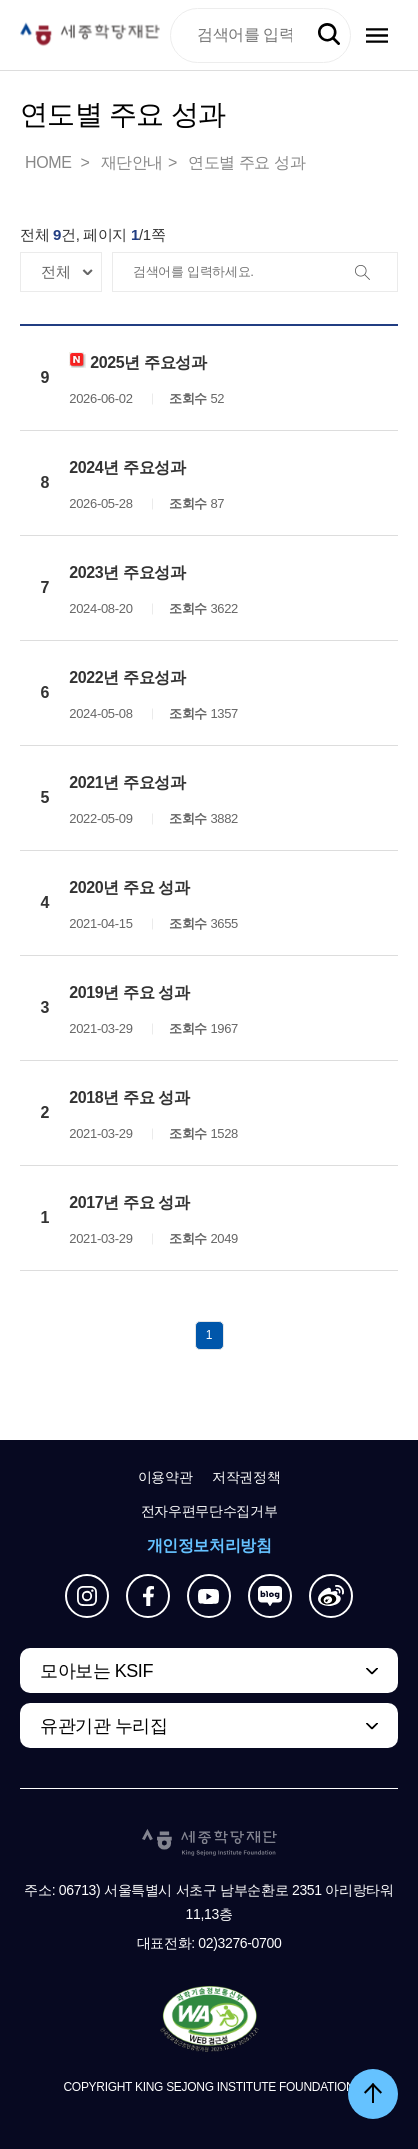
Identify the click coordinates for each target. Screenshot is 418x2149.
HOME (50, 162)
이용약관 (165, 1477)
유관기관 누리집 (103, 1726)
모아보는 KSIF (96, 1671)
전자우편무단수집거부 (209, 1511)
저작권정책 (246, 1477)
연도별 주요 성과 (246, 162)
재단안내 (132, 162)
